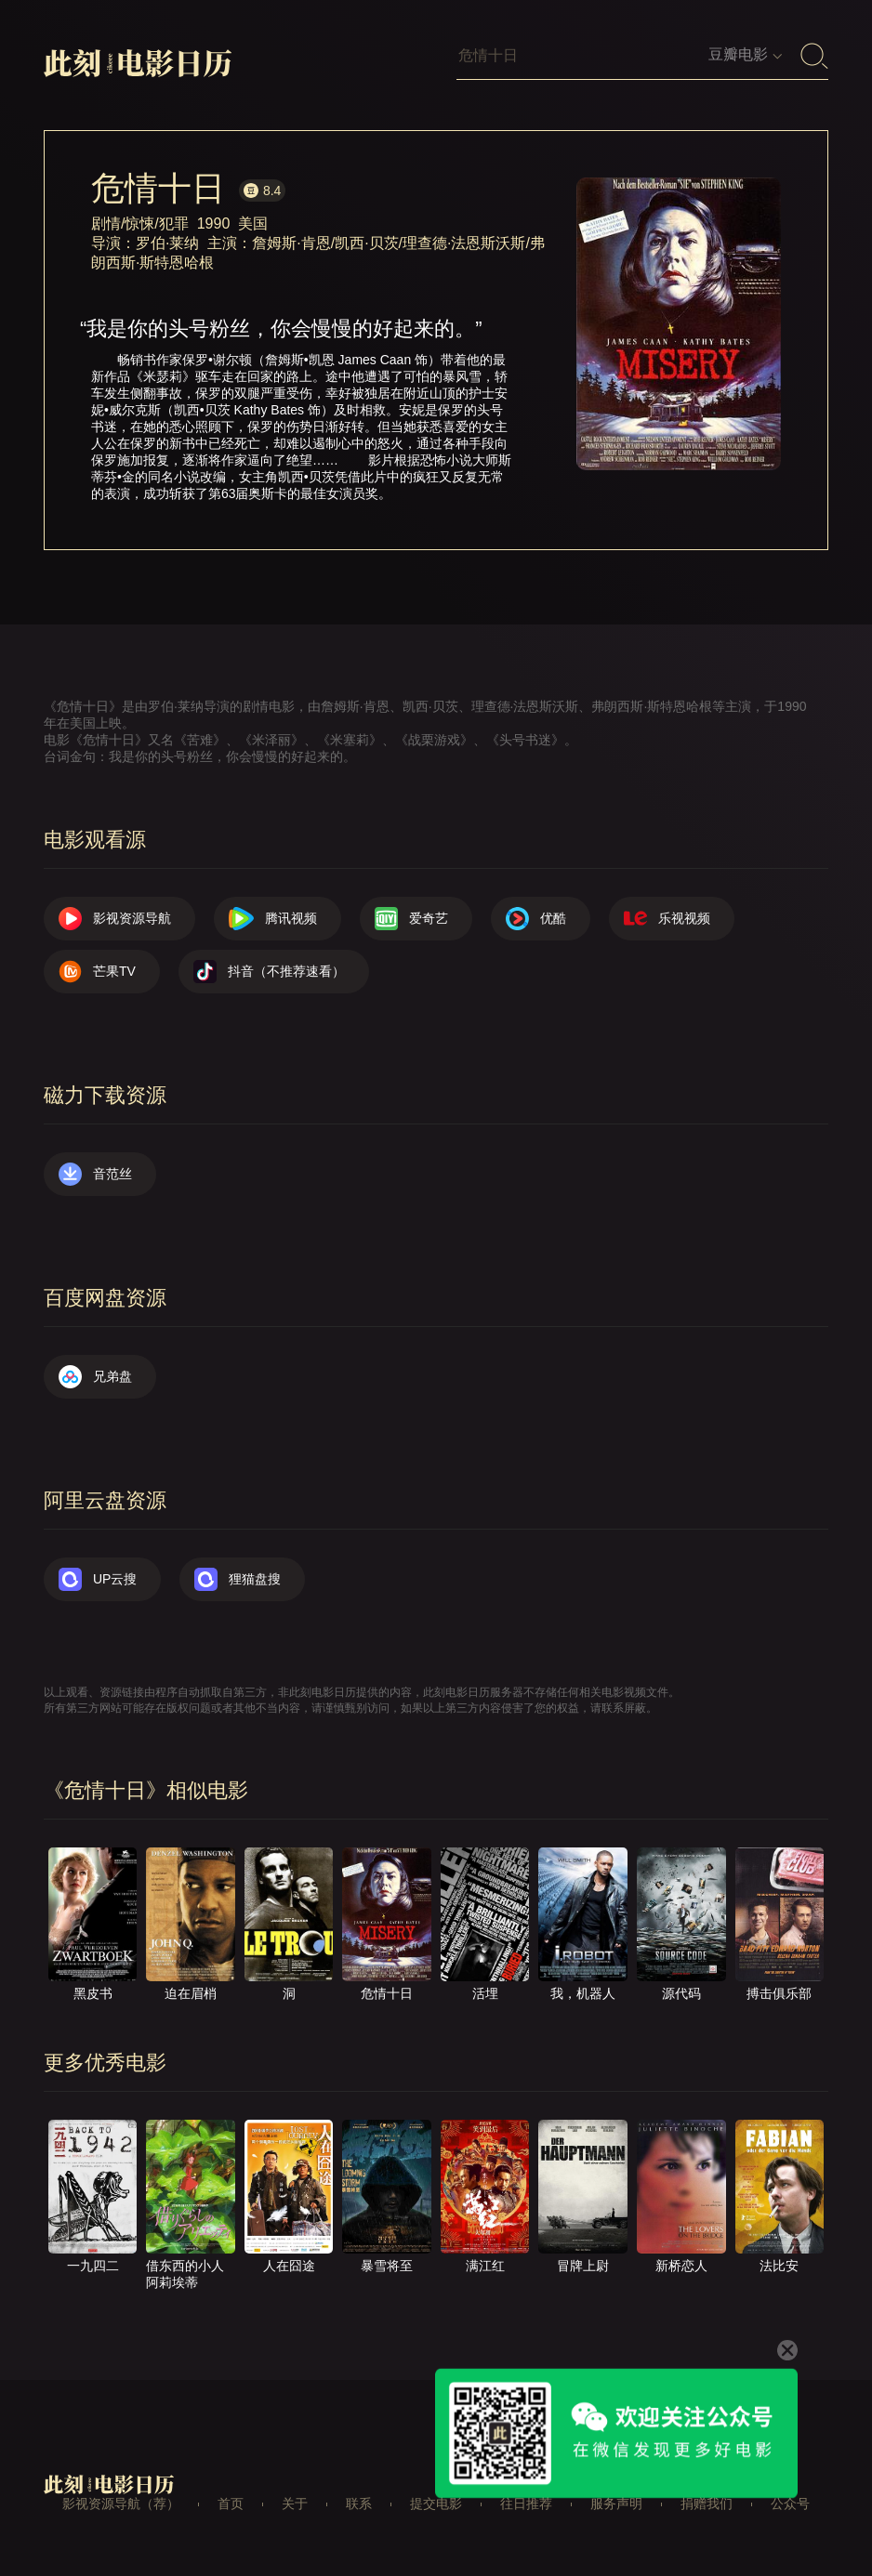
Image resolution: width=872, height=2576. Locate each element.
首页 (231, 2503)
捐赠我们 (706, 2503)
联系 (359, 2503)
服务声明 (616, 2503)
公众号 (790, 2503)
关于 (295, 2503)
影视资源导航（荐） (120, 2503)
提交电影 (436, 2503)
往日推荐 (526, 2503)
